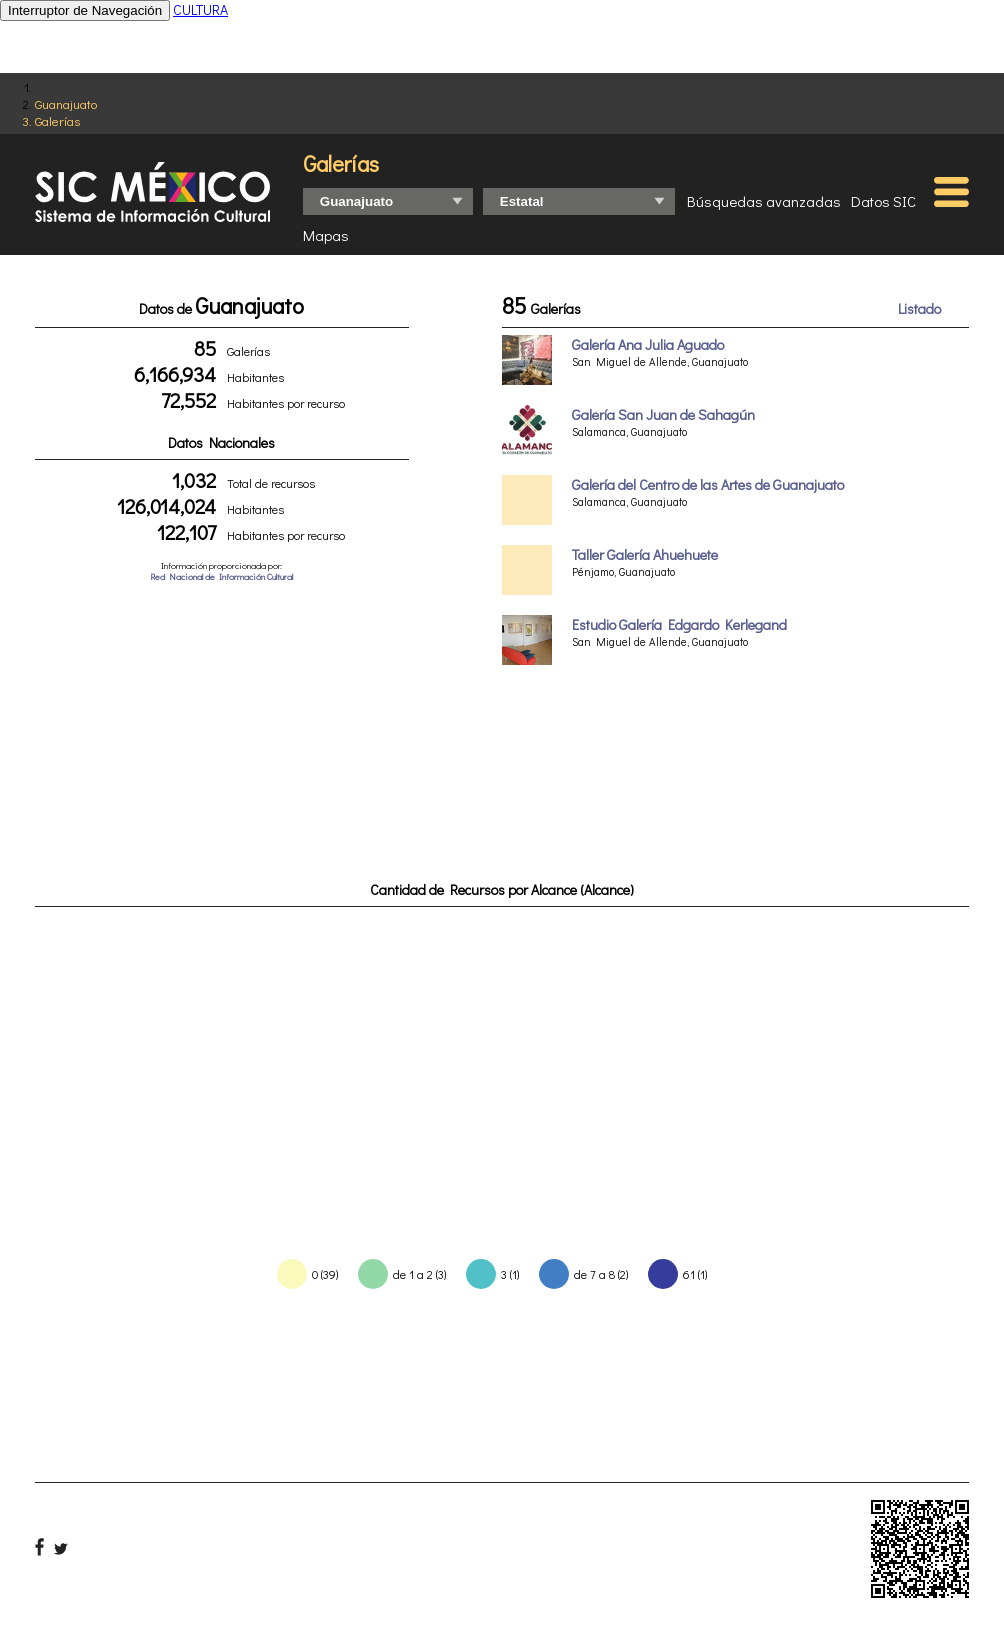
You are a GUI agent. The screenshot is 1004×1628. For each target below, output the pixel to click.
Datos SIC (883, 201)
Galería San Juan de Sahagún (663, 414)
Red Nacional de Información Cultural (221, 576)
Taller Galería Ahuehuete (645, 554)
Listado (919, 308)
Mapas (326, 235)
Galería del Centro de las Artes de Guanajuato (708, 484)
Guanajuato (66, 103)
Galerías (57, 120)
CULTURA (200, 9)
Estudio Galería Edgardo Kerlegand (679, 624)
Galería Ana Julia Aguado (648, 344)
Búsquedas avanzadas (764, 201)
